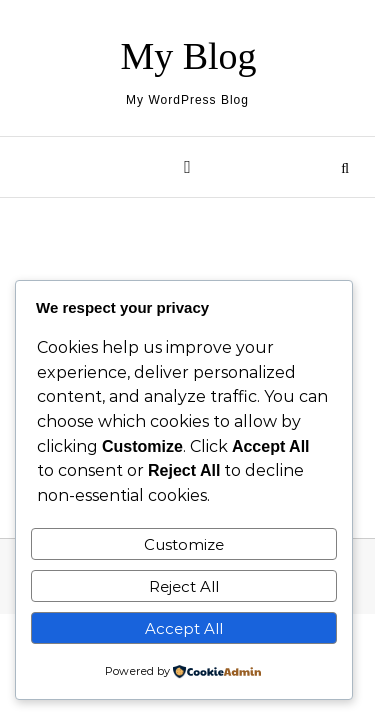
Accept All (184, 628)
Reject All (184, 586)
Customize (184, 544)
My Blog (188, 56)
